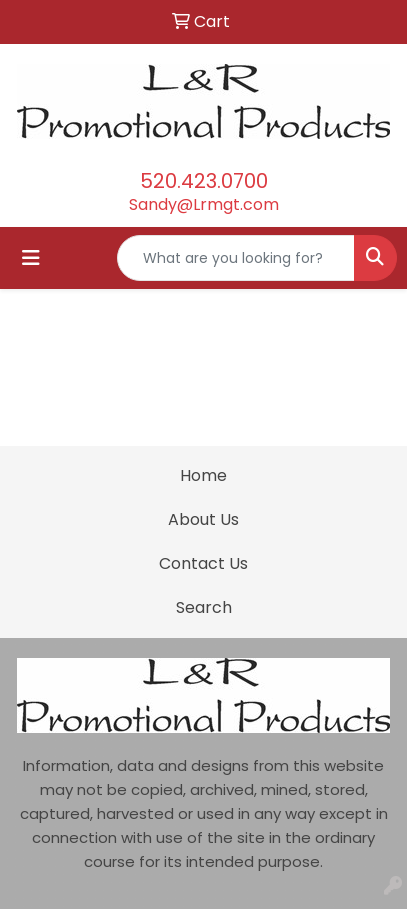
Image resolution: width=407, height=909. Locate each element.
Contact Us (203, 563)
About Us (203, 519)
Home (203, 475)
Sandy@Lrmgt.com (204, 204)
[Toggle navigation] (31, 258)
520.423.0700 (204, 181)
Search (204, 607)
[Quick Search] (236, 258)
